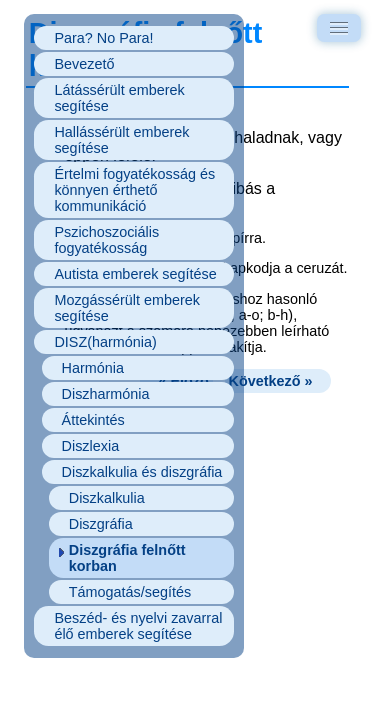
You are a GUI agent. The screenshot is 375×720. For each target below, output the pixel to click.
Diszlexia (91, 446)
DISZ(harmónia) (105, 342)
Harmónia (93, 368)
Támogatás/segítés (130, 592)
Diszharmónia (106, 394)
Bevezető (84, 64)
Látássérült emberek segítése (119, 98)
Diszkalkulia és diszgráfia (142, 472)
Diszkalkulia (107, 498)
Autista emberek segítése (135, 274)
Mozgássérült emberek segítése (127, 308)
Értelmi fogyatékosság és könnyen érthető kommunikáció (134, 190)
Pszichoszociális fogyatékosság (106, 240)
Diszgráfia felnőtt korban (127, 558)
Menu (342, 26)
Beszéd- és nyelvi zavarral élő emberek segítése (138, 626)
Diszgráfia (101, 524)
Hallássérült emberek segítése (121, 140)
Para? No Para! (103, 38)
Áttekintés (93, 420)
